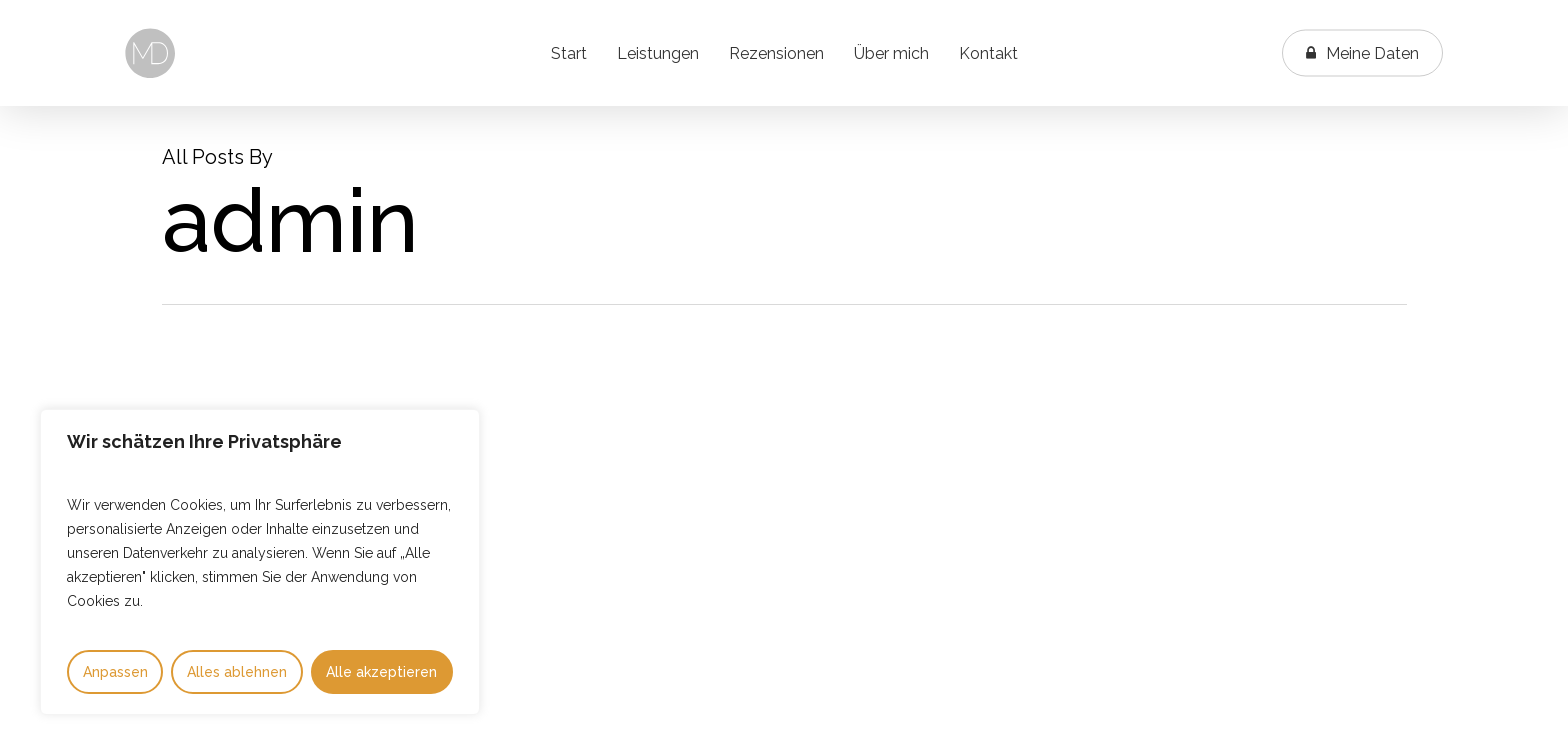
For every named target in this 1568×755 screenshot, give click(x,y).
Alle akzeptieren (381, 672)
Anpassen (115, 672)
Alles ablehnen (237, 672)
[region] (260, 562)
